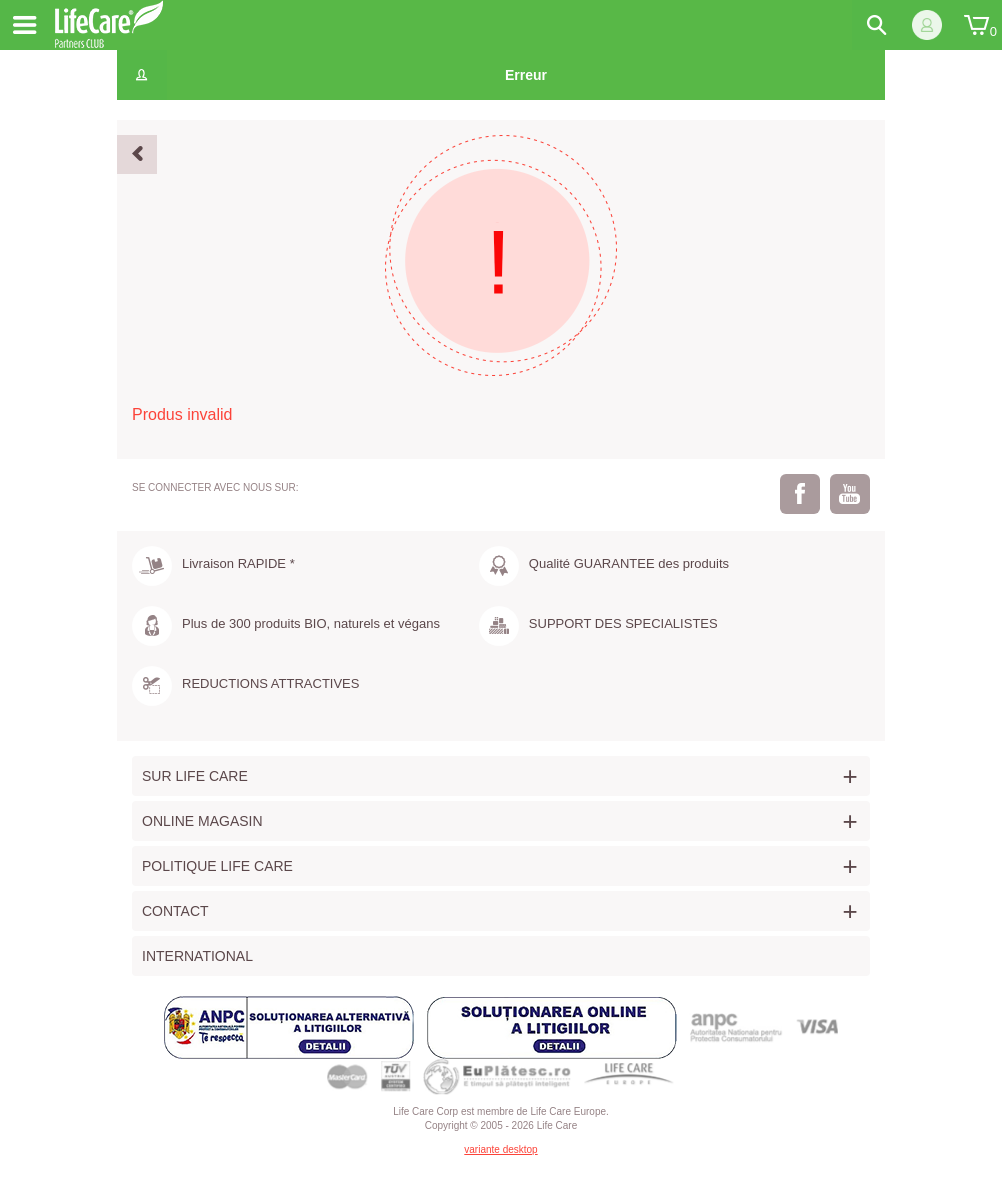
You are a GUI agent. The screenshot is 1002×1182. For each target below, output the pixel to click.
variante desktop (500, 1149)
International (197, 956)
